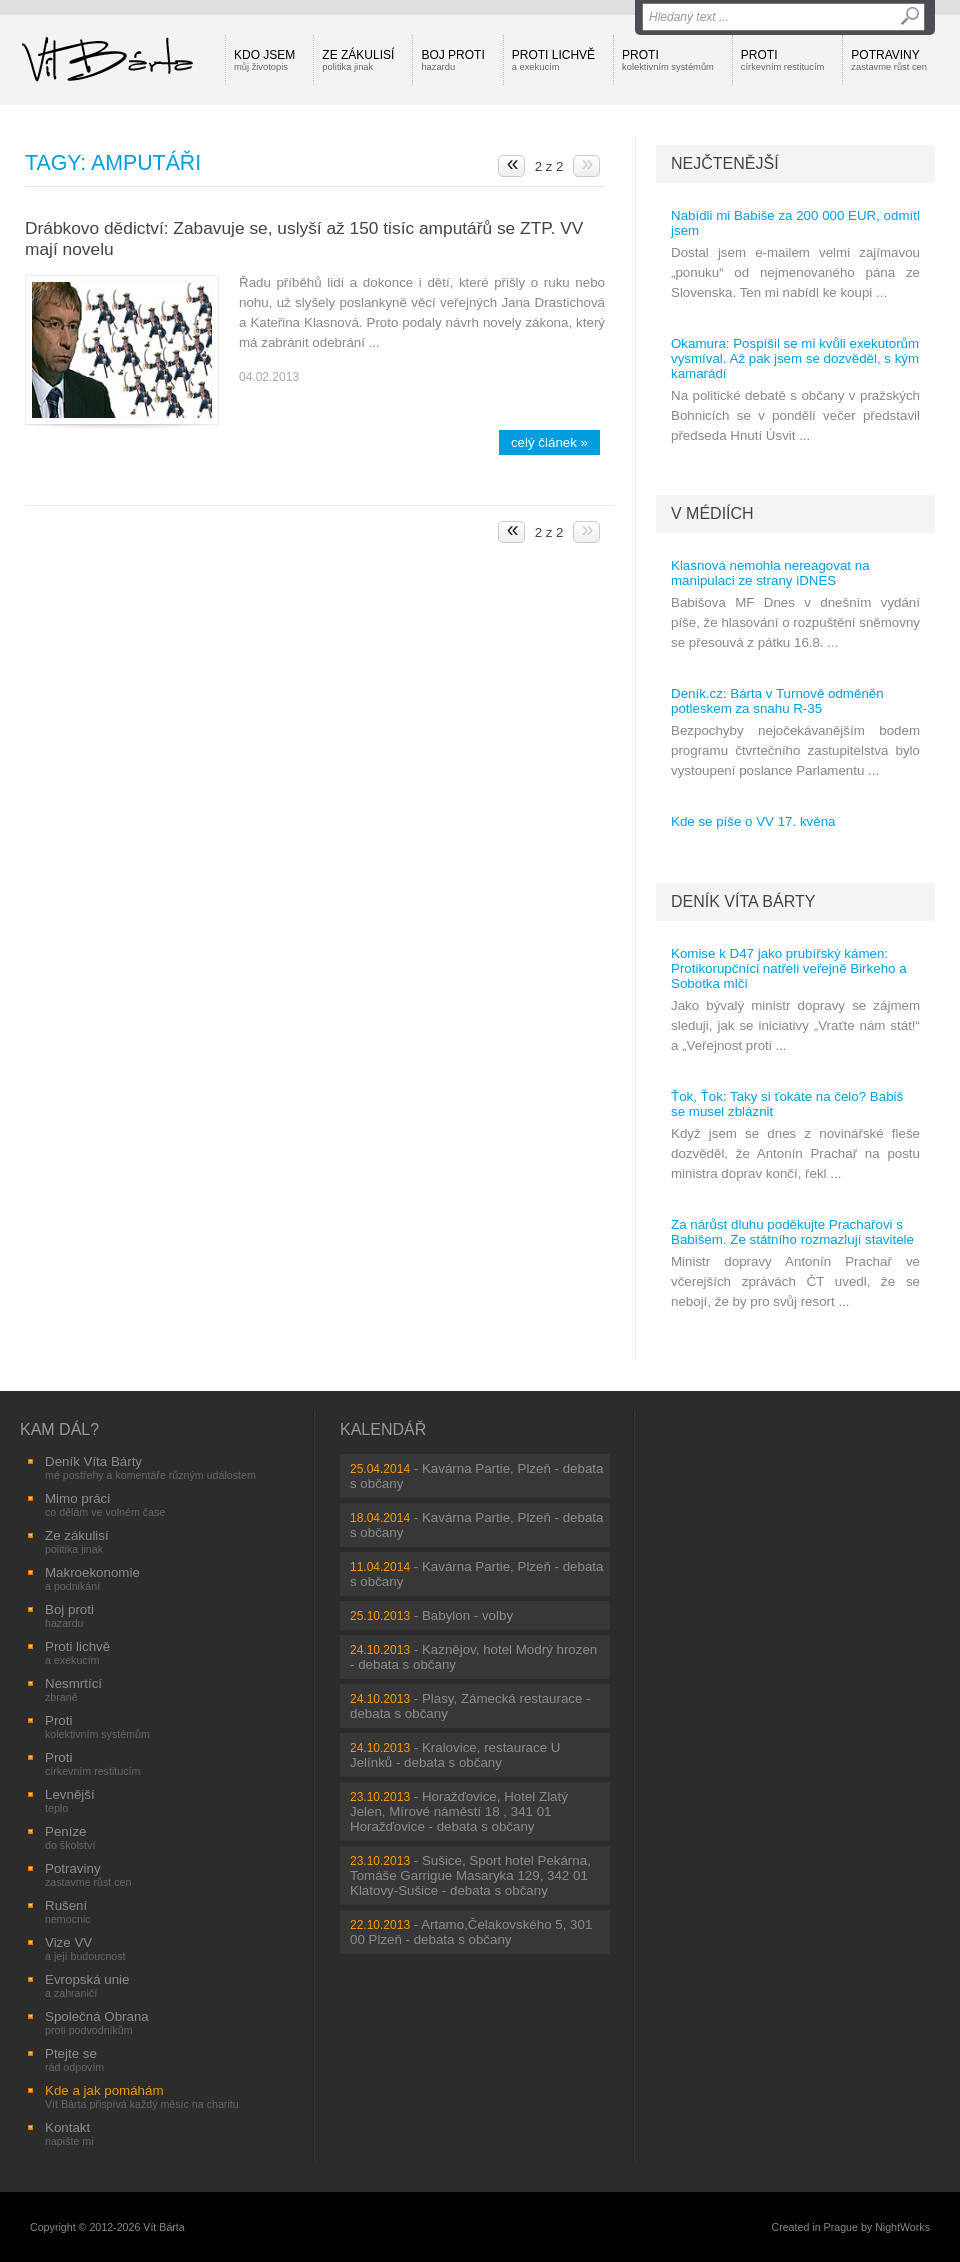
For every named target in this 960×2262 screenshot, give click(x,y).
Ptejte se (74, 2059)
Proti (668, 60)
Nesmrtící (73, 1689)
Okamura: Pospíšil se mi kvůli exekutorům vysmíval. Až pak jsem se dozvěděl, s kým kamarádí (795, 358)
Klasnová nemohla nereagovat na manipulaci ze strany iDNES (770, 573)
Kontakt (69, 2133)
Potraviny (889, 60)
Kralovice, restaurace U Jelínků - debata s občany (455, 1755)
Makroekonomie (92, 1578)
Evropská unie (87, 1985)
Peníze (70, 1837)
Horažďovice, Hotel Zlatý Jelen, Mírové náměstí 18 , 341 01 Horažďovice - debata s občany (459, 1811)
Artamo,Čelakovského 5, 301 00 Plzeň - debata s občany (471, 1932)
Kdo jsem (264, 60)
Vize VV (85, 1948)
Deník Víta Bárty (743, 901)
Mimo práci (105, 1504)
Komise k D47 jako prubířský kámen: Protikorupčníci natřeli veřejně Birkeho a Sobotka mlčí (789, 968)
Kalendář (383, 1429)
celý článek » (549, 442)
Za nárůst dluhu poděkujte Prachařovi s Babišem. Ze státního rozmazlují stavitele (792, 1232)
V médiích (712, 513)
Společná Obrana (97, 2022)
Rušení (68, 1911)
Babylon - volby (467, 1615)
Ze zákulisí (358, 60)
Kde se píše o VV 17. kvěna (753, 821)
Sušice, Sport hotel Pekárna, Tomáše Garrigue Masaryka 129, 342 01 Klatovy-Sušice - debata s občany (470, 1875)
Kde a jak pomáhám (142, 2096)
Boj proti (452, 60)
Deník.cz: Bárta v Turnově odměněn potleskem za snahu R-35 (777, 701)
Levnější (70, 1800)
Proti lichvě (553, 60)
